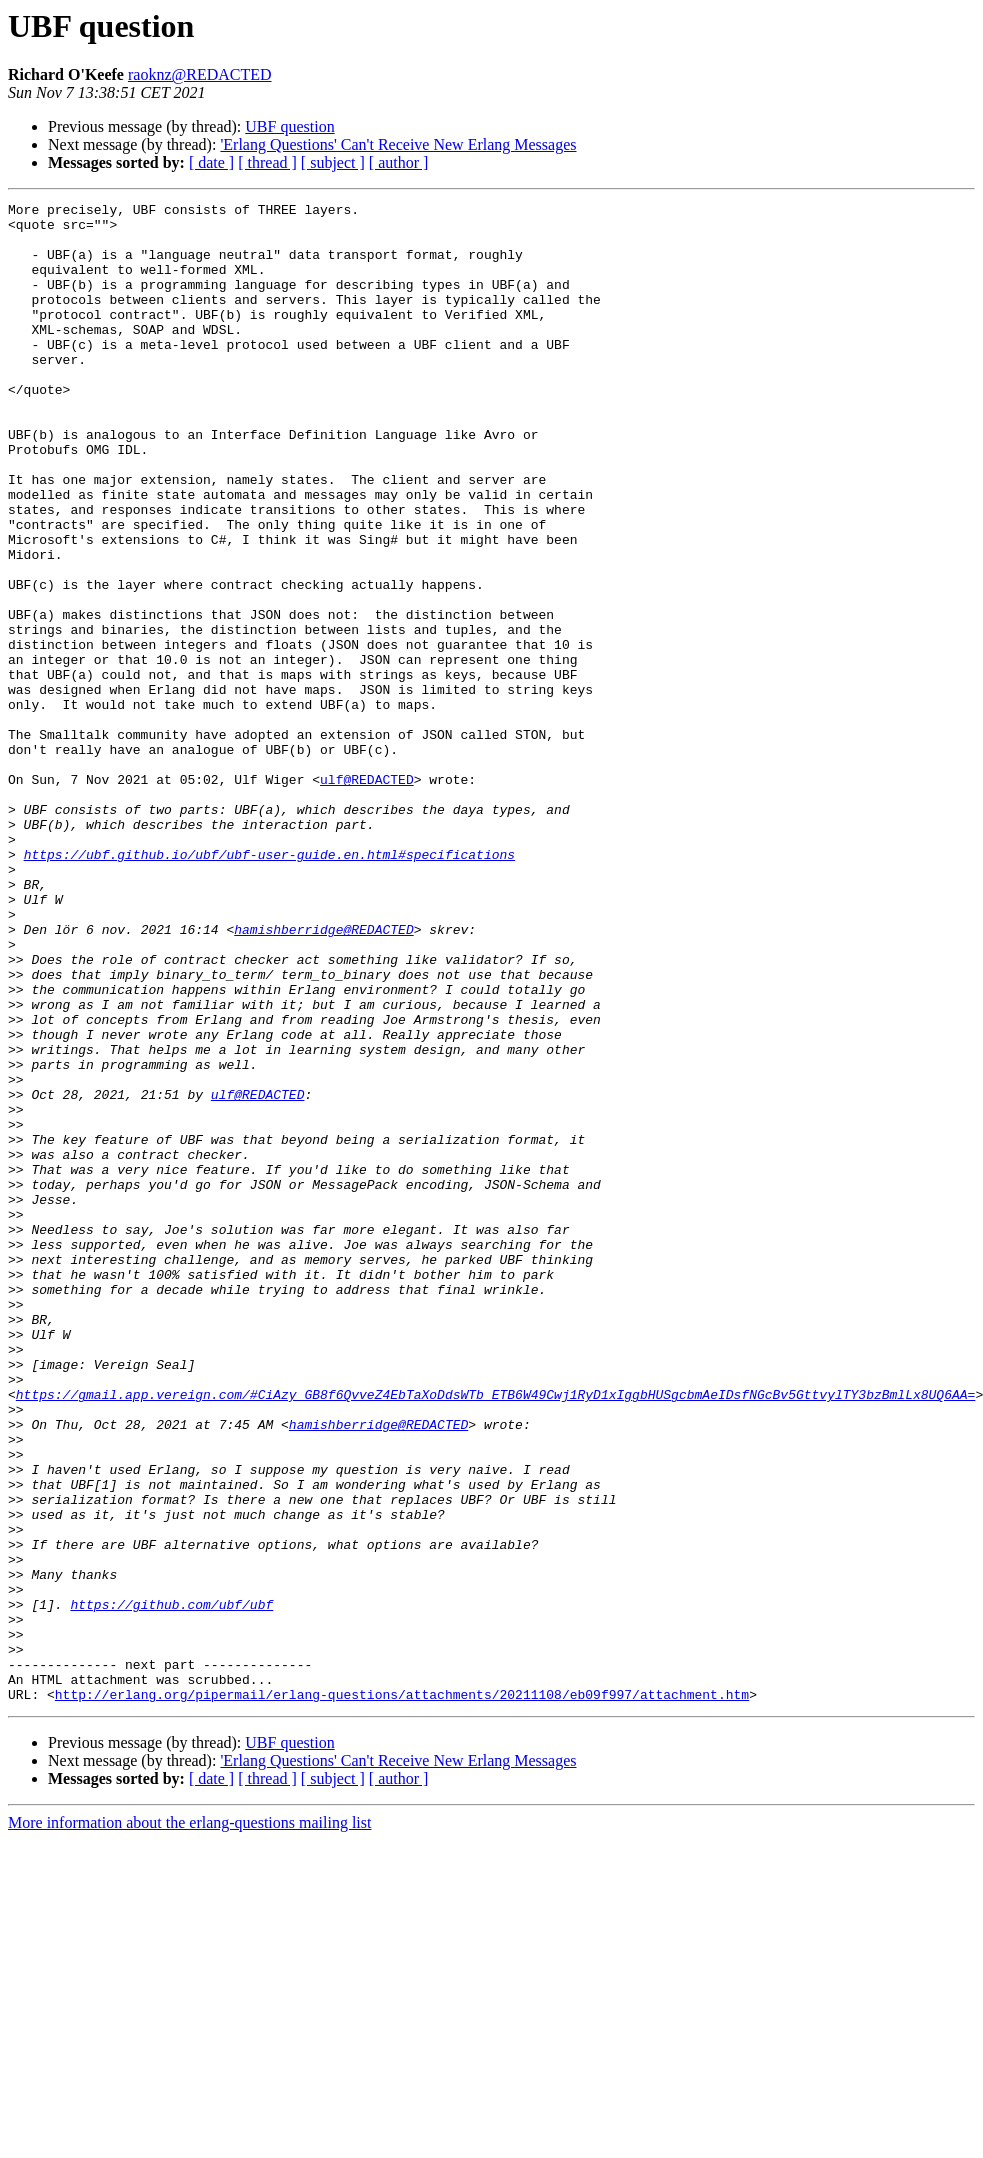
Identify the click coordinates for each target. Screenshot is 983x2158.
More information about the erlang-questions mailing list (189, 2122)
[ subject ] (333, 162)
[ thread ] (267, 162)
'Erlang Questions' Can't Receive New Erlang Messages (398, 144)
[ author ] (399, 162)
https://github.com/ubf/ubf (171, 1886)
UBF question (289, 126)
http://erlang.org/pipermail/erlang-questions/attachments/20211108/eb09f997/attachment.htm (402, 1994)
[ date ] (211, 162)
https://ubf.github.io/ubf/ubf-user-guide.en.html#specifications (269, 986)
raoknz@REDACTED (200, 74)
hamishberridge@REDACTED (323, 1076)
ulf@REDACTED (367, 896)
